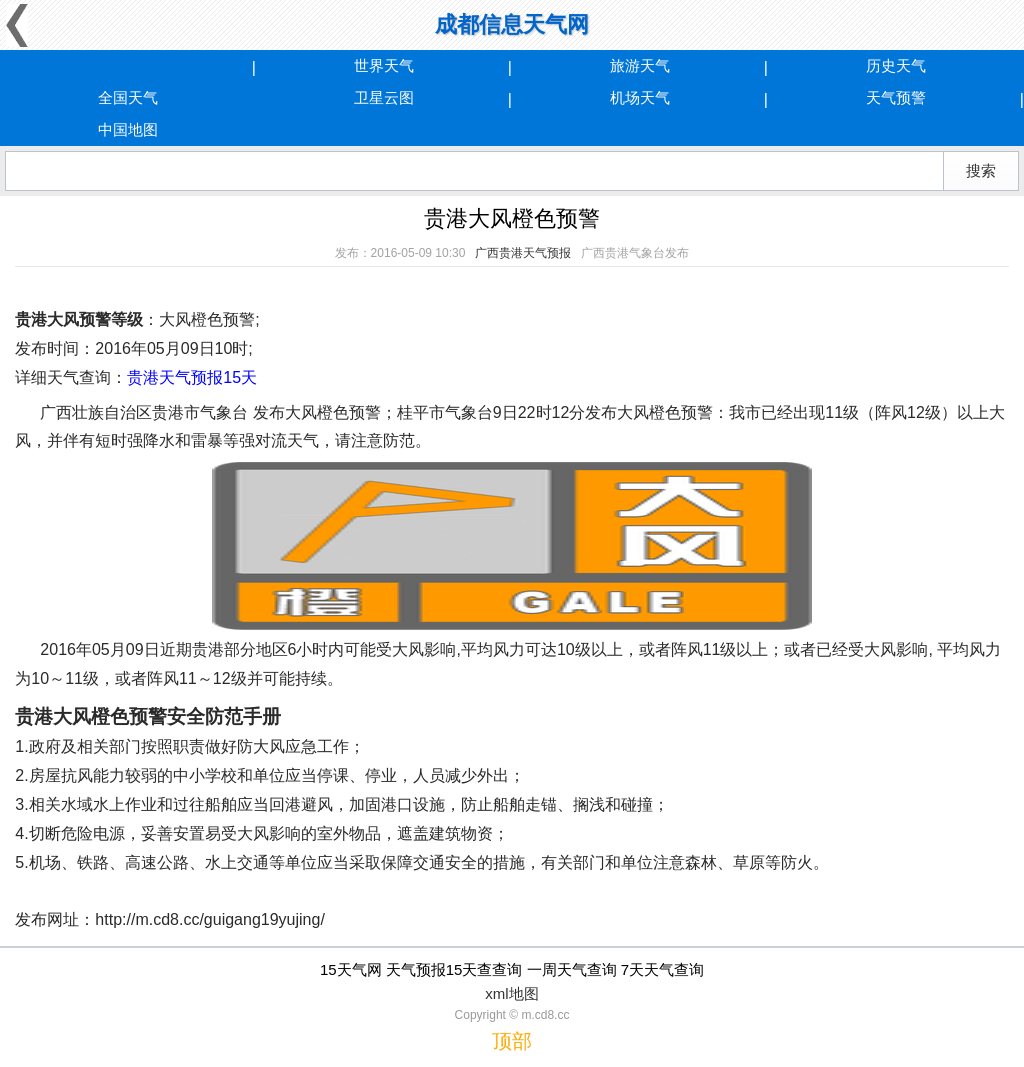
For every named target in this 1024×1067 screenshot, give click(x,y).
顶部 (512, 1041)
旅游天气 (640, 65)
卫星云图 (384, 97)
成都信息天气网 (512, 24)
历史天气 (896, 65)
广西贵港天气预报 (523, 253)
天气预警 (896, 97)
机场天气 (640, 97)
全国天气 (128, 97)
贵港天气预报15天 (192, 377)
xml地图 (511, 993)
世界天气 (384, 65)
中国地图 (128, 129)
